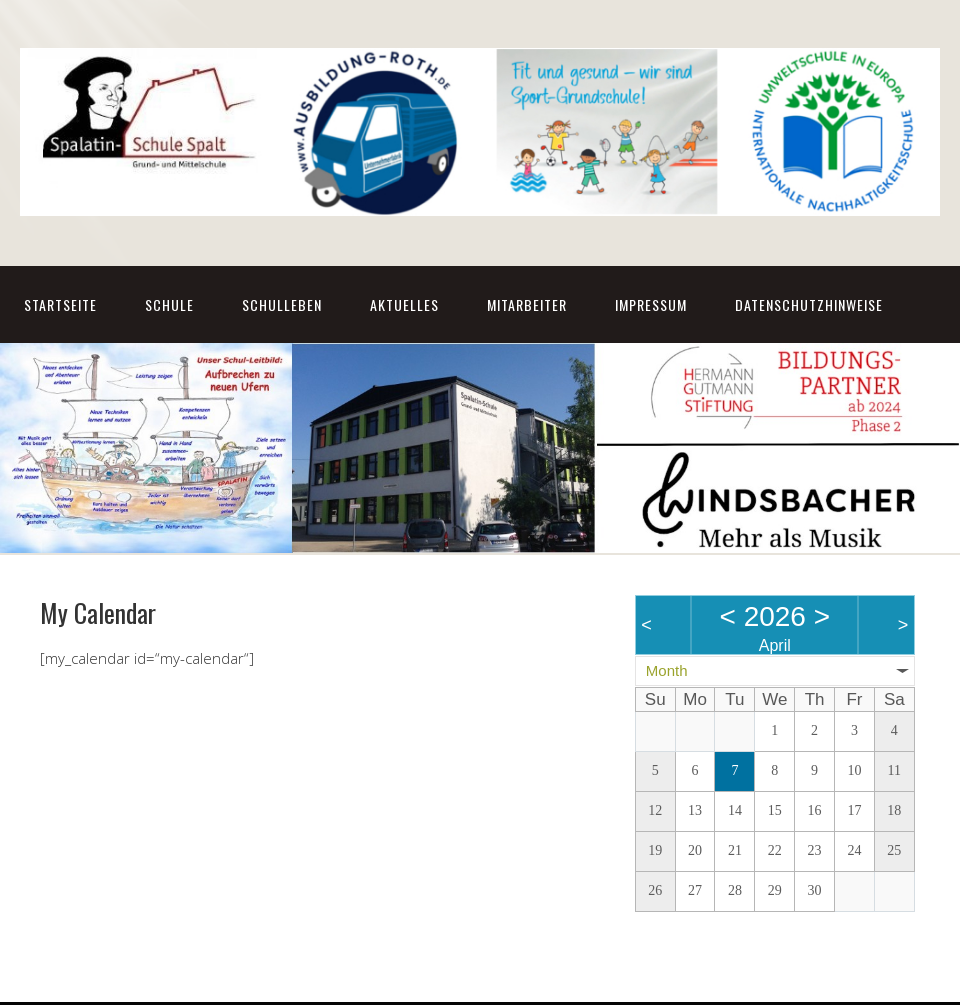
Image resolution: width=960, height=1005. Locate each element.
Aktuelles (404, 304)
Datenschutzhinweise (809, 304)
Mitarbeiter (527, 304)
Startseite (60, 304)
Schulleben (282, 304)
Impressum (651, 304)
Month (667, 670)
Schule (169, 304)
